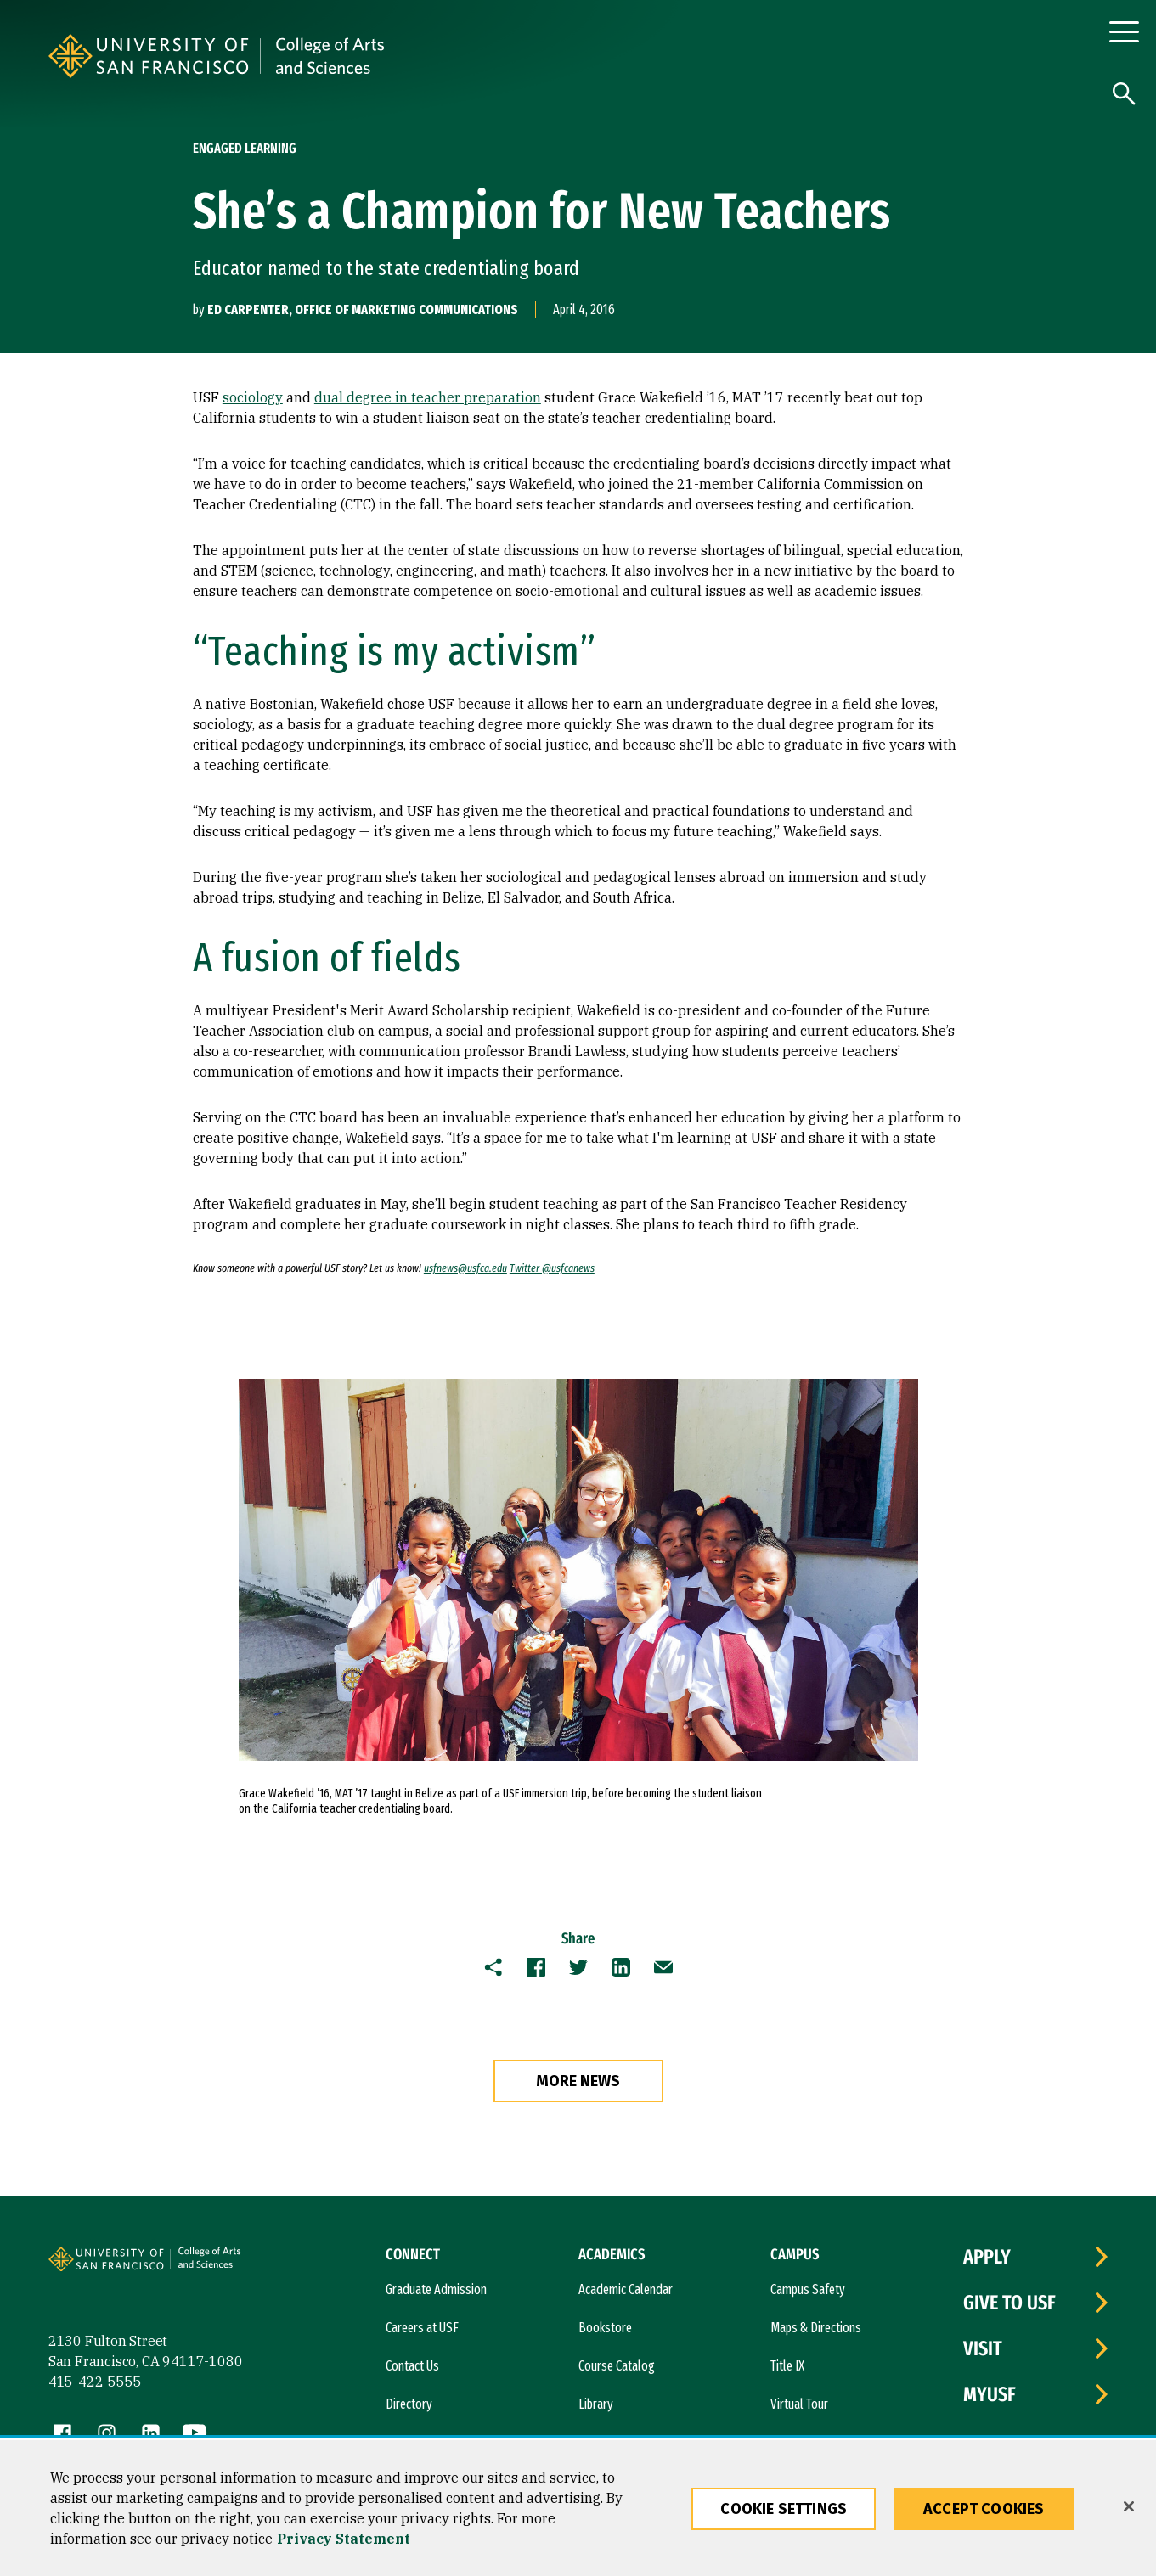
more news (578, 2081)
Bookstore (605, 2328)
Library (595, 2404)
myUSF (989, 2394)
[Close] (1129, 2506)
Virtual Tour (799, 2404)
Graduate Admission (436, 2289)
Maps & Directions (815, 2328)
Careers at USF (422, 2328)
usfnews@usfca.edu (465, 1268)
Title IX (787, 2366)
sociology (253, 397)
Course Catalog (616, 2366)
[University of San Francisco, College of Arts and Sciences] (480, 56)
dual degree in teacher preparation (427, 397)
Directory (409, 2404)
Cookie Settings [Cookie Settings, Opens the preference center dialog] (783, 2509)
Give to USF (1009, 2302)
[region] (578, 2508)
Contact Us (412, 2366)
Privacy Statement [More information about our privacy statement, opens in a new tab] (343, 2538)
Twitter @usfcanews (552, 1268)
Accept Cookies (984, 2509)
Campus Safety (807, 2289)
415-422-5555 (95, 2381)
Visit (982, 2348)
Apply (987, 2257)
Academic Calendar (625, 2289)
